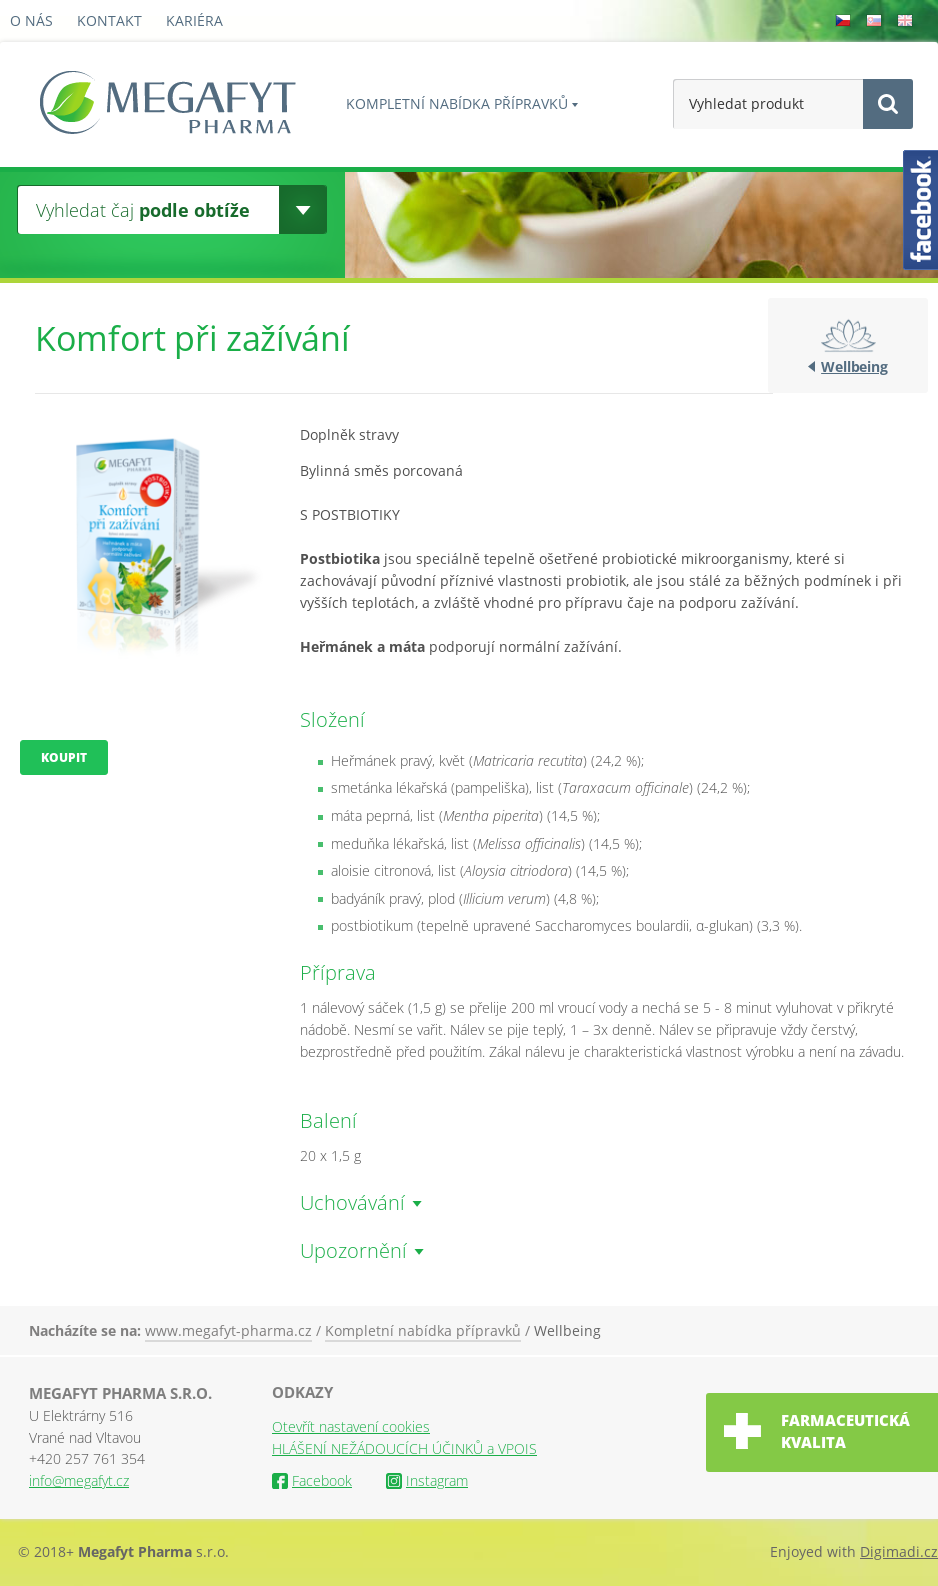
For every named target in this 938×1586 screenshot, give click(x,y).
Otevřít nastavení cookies (351, 1426)
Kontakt (109, 20)
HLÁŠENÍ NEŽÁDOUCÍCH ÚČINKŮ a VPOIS (404, 1448)
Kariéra (194, 20)
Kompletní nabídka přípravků (457, 103)
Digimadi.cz (899, 1551)
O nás (31, 20)
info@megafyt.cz (79, 1480)
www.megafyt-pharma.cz (228, 1330)
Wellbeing (854, 366)
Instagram (427, 1480)
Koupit (64, 757)
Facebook (312, 1480)
